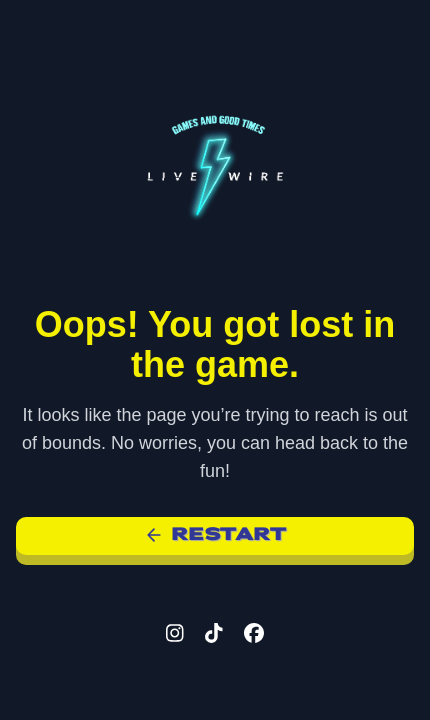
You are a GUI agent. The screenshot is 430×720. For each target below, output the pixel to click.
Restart (215, 535)
